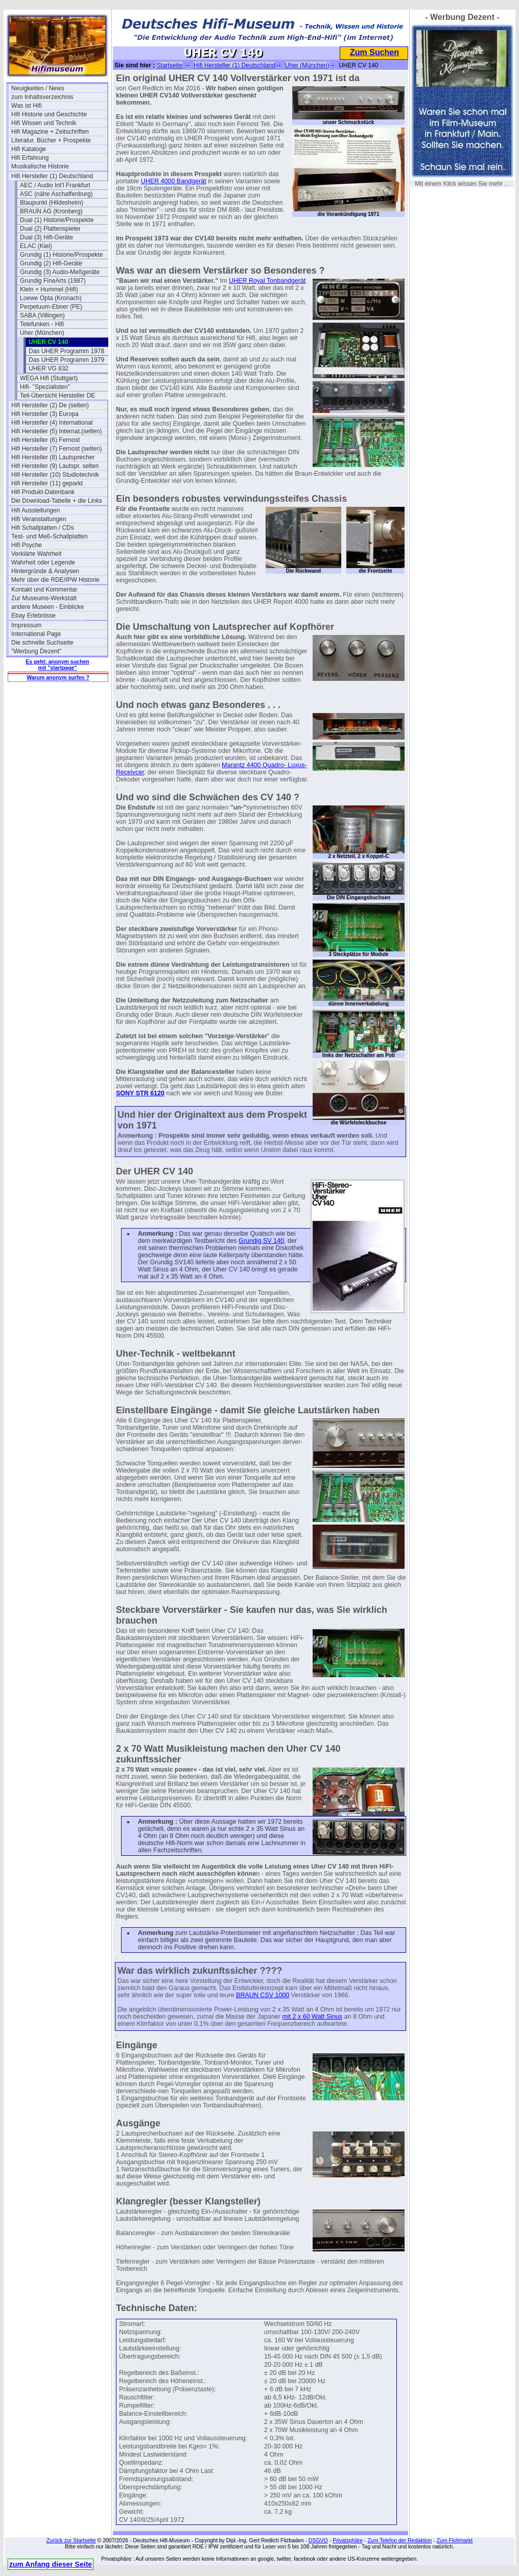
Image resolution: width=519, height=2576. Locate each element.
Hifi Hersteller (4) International (51, 422)
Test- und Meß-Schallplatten (49, 536)
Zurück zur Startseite (71, 2540)
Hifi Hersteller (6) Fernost (45, 440)
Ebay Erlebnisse (33, 615)
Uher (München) (42, 332)
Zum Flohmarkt (455, 2540)
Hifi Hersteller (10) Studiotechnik (55, 474)
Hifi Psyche (26, 545)
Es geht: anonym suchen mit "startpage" (57, 664)
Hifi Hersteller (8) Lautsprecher (53, 457)
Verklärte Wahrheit (36, 553)
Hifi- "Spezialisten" (45, 386)
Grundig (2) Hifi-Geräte (51, 263)
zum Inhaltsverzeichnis (42, 97)
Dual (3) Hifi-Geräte (46, 237)
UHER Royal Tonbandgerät (267, 280)
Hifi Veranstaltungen (38, 519)
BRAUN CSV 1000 (262, 1995)
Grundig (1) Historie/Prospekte (61, 254)
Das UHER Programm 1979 (66, 359)
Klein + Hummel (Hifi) (49, 289)
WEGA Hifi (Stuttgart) (49, 378)
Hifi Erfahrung (30, 157)
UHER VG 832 (48, 368)
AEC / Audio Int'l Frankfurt (55, 185)
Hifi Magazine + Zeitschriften (50, 131)
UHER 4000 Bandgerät (173, 181)
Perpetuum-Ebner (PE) (51, 306)
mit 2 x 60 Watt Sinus (312, 2016)
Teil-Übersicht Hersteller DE (57, 395)
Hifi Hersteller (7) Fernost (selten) (56, 448)
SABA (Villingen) (42, 315)
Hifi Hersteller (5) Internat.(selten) (56, 431)
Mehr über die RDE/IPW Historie (55, 579)
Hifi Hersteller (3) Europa (45, 414)
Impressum (26, 625)
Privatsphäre (348, 2540)
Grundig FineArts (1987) (53, 280)
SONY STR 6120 (140, 1093)
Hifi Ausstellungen (35, 510)
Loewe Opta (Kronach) (51, 298)
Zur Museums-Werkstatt (44, 598)
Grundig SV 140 (261, 1240)
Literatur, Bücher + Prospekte (51, 140)
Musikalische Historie (40, 166)
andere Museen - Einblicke (47, 606)
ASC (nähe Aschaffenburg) (56, 194)
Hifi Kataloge (28, 149)
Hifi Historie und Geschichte (49, 114)
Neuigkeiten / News (37, 88)
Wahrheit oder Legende (43, 562)
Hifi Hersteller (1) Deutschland (52, 176)
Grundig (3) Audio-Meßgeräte (60, 272)
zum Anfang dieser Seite (50, 2564)
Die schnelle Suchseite (42, 642)
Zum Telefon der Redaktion (399, 2540)
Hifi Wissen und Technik (43, 123)
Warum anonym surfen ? (58, 677)
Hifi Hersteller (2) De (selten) (50, 405)
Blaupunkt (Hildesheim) (51, 202)
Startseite (169, 65)
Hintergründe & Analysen (45, 571)
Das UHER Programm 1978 (66, 351)
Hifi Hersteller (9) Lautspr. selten (55, 466)
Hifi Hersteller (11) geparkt (47, 483)
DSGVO (318, 2540)
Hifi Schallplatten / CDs (42, 527)
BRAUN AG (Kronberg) (51, 211)
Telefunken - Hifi (42, 324)
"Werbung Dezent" (36, 651)
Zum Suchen (374, 52)
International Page (36, 633)
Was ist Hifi (26, 105)
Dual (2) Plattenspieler (50, 228)
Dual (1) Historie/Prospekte (56, 220)
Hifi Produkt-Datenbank (43, 492)
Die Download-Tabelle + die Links (56, 500)
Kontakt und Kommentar (44, 589)
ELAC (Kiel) (36, 246)
